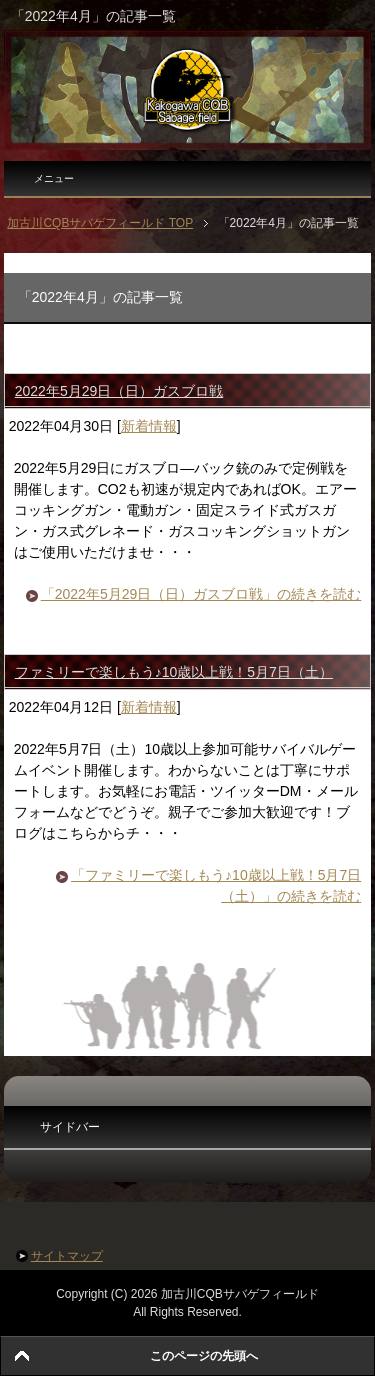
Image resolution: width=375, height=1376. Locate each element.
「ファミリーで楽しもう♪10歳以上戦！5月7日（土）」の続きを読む (216, 885)
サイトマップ (67, 1256)
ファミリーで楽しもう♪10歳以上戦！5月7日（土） (174, 672)
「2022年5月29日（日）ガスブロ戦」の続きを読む (201, 594)
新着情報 (149, 426)
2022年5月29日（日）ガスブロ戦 (119, 391)
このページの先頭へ (204, 1356)
